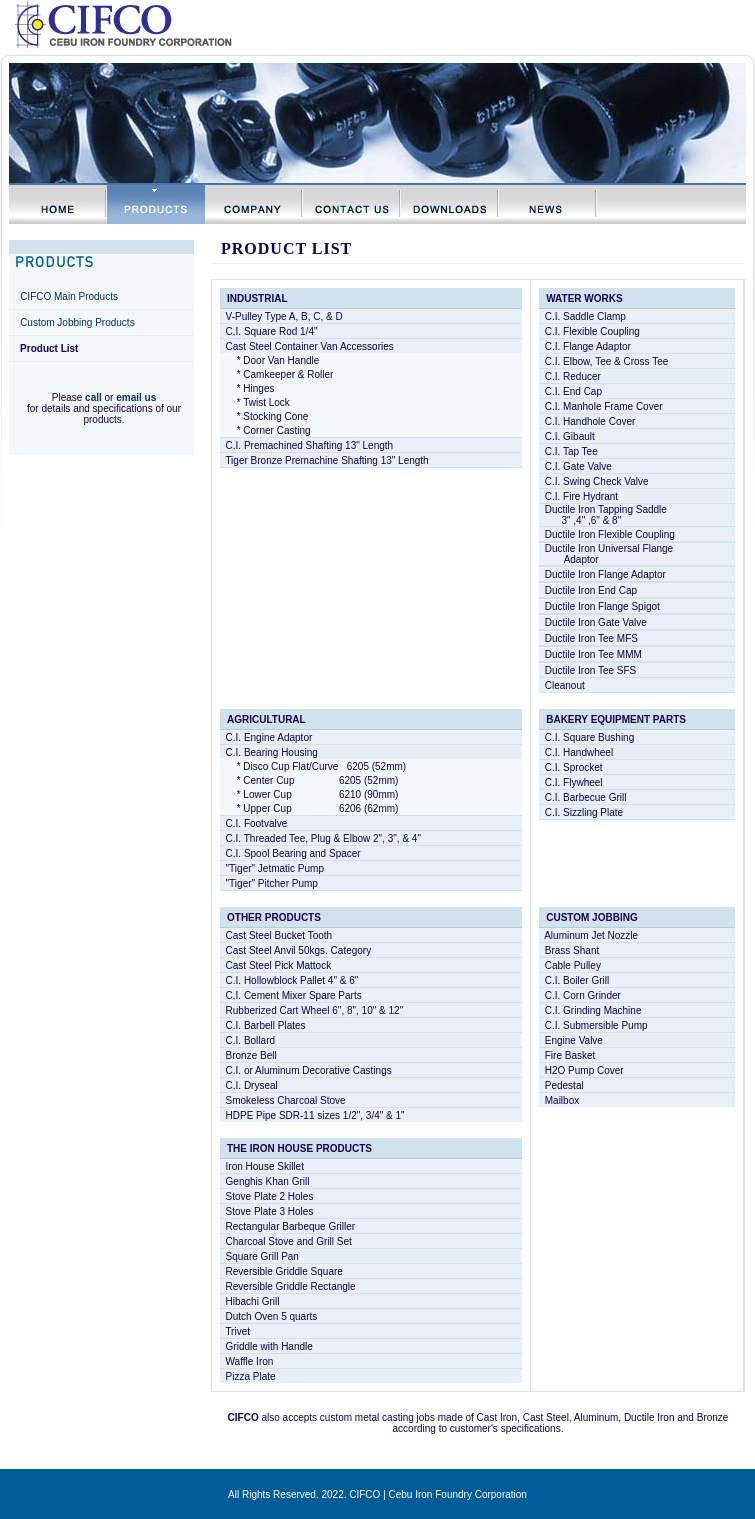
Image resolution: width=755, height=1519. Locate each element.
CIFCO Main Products (69, 296)
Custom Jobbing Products (77, 322)
